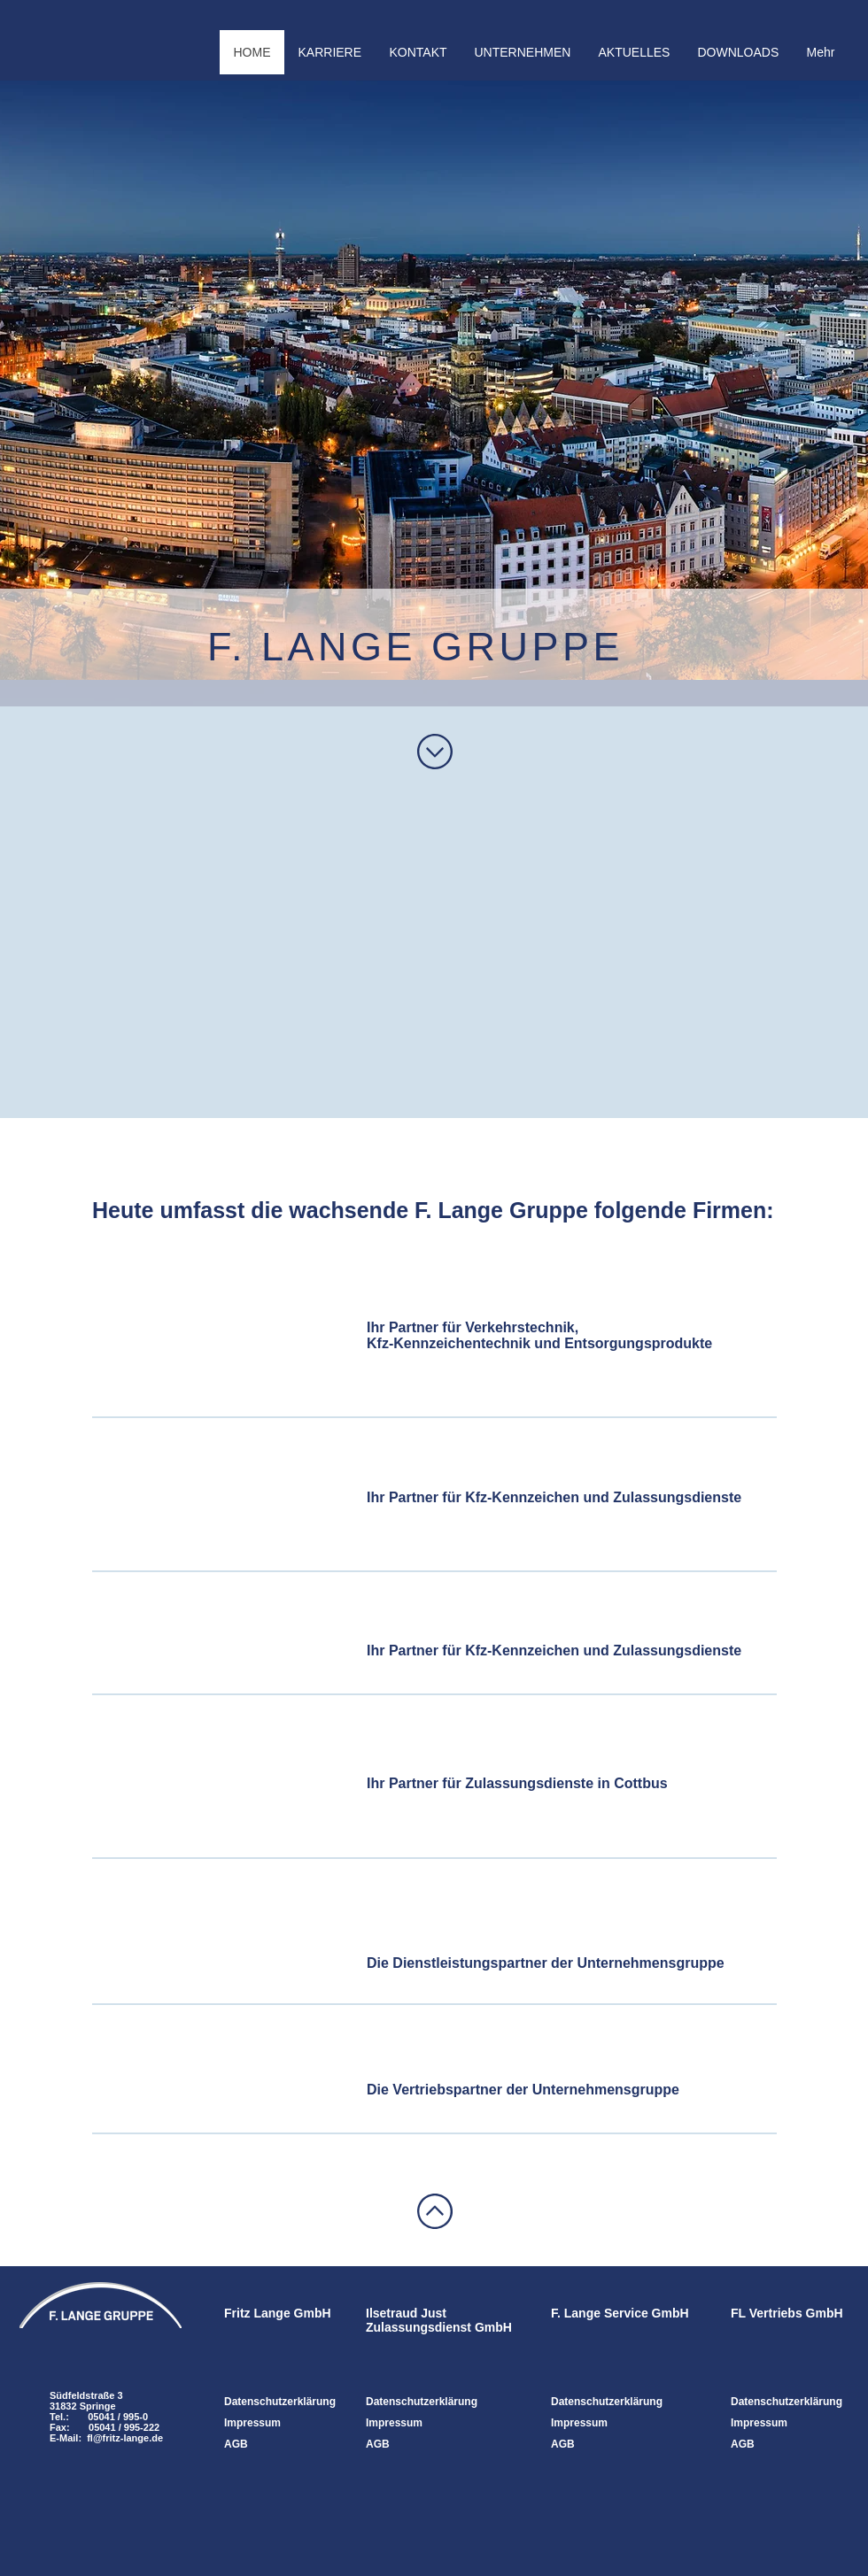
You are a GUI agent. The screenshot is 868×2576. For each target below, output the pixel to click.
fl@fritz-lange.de (125, 2438)
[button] (523, 52)
